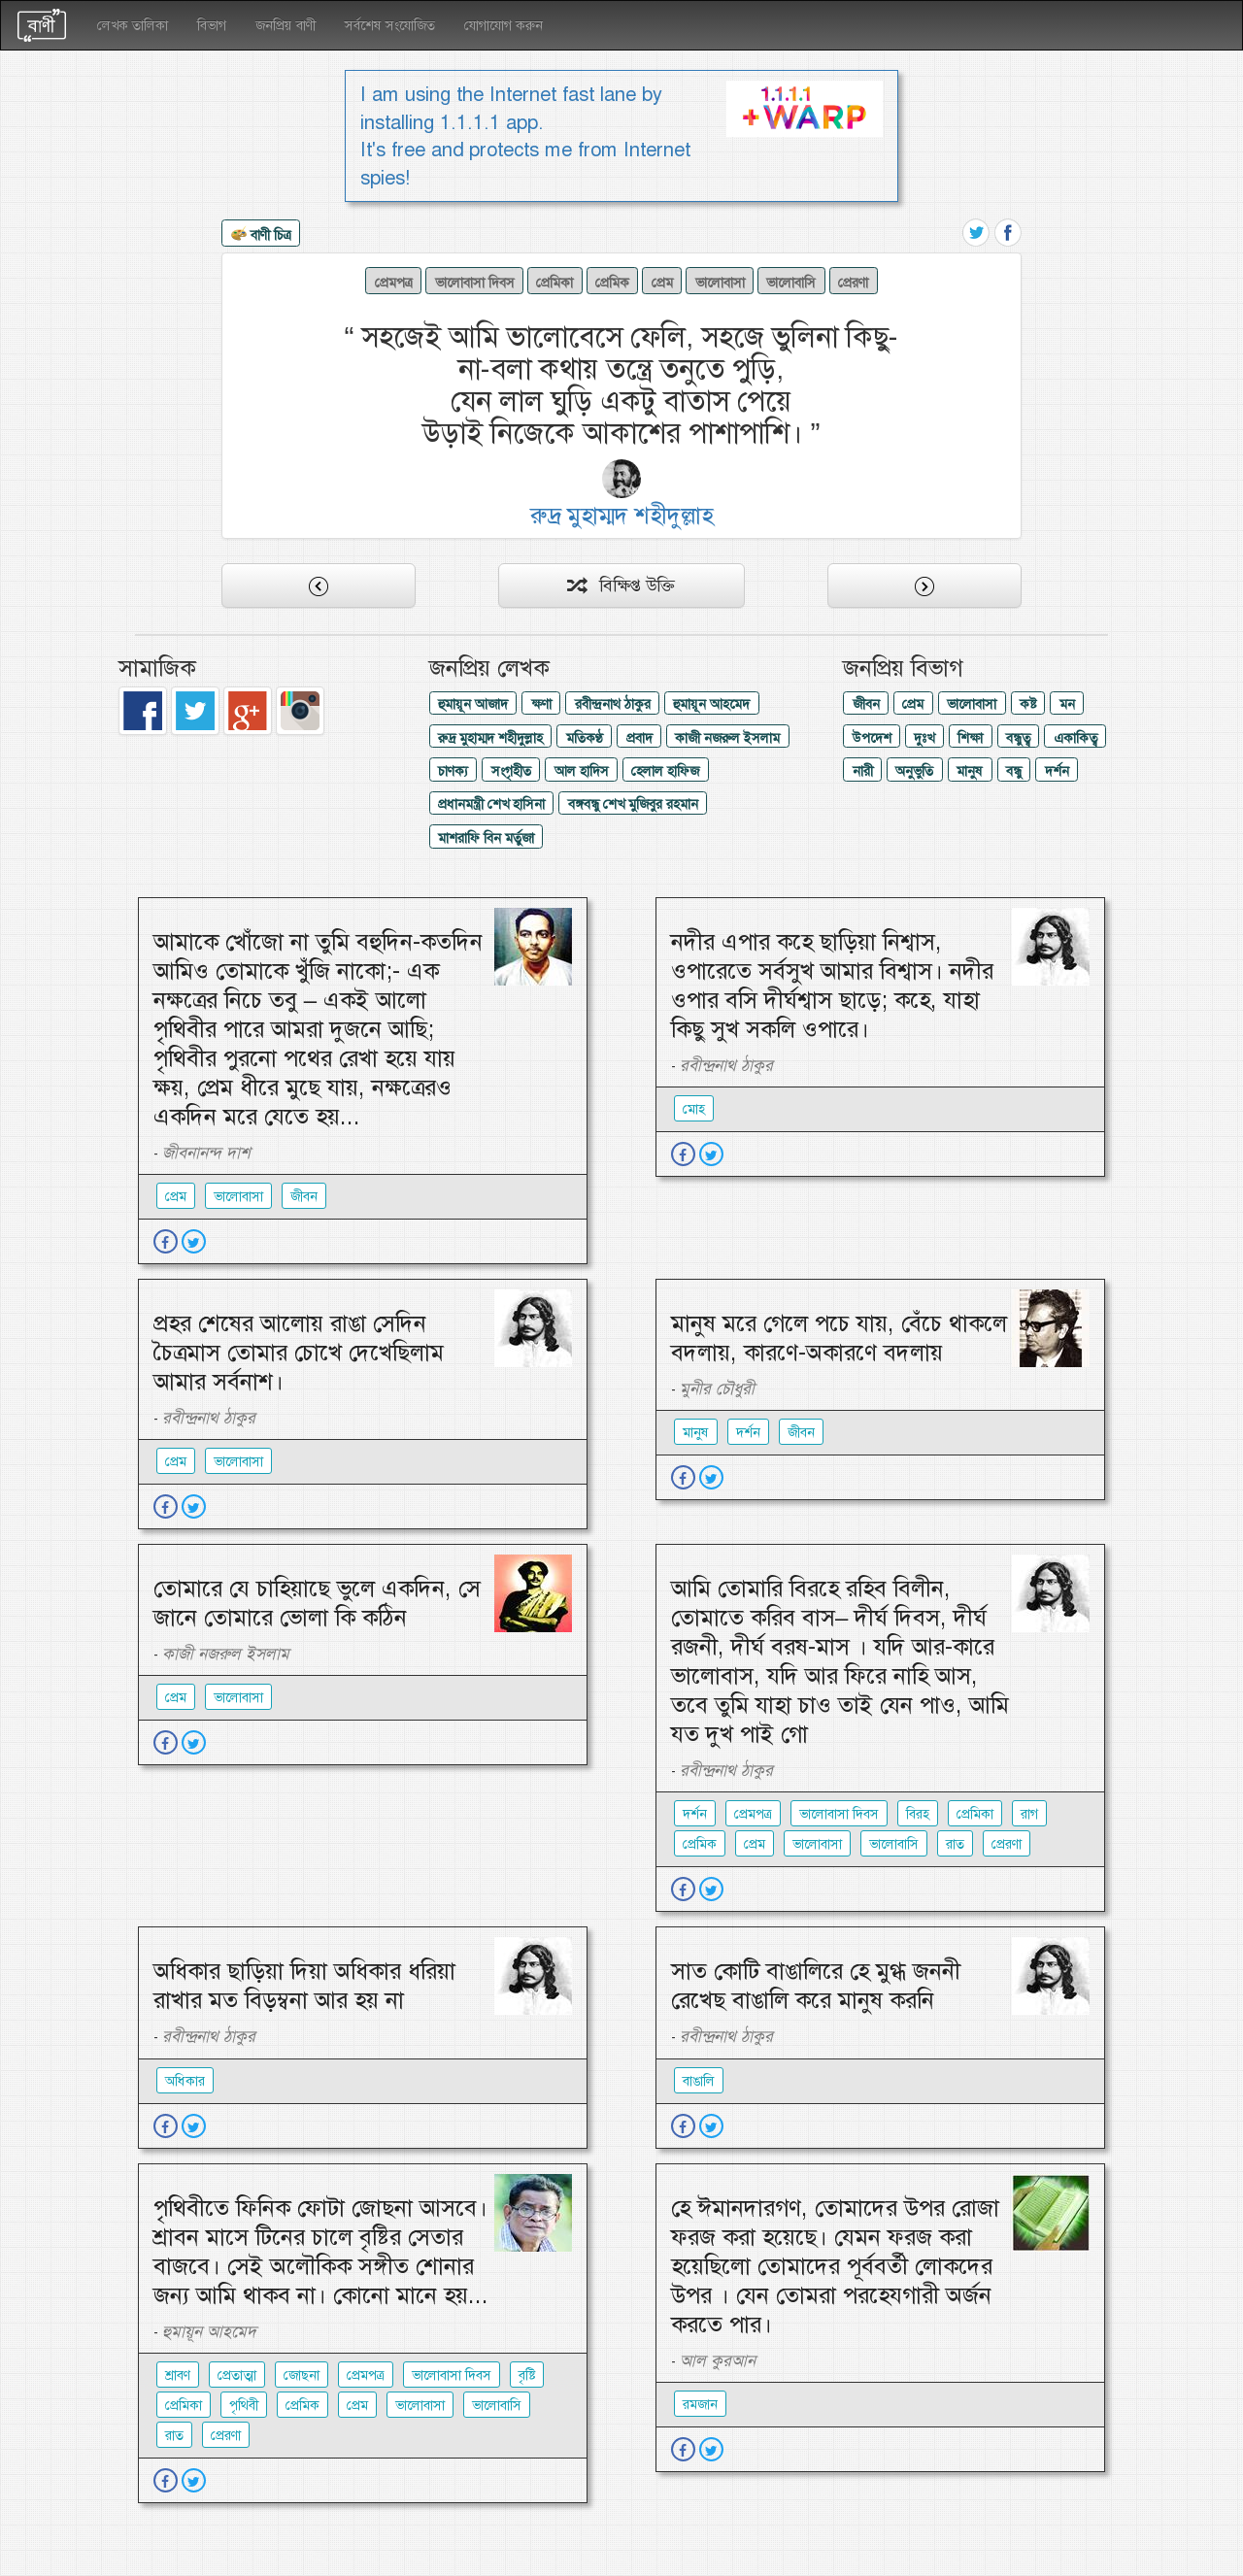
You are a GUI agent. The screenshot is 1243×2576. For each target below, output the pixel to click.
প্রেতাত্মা (237, 2375)
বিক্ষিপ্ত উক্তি (621, 585)
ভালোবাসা (720, 282)
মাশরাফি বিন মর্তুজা (486, 838)
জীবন (866, 704)
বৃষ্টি (527, 2375)
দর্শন (1057, 771)
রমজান (700, 2404)
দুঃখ (924, 738)
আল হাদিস (581, 771)
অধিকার (185, 2081)
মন (1067, 704)
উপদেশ (872, 738)
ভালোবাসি (791, 282)
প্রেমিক (612, 282)
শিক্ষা (970, 738)
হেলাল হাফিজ (665, 771)
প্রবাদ (639, 738)
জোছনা (301, 2375)
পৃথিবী (243, 2405)
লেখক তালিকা (132, 25)
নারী (863, 771)
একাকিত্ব (1075, 738)
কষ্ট (1028, 704)
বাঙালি (699, 2081)
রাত (955, 1844)
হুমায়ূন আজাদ (473, 704)
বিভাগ (211, 25)
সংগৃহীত (511, 771)
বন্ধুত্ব (1018, 738)
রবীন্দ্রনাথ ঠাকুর (613, 704)
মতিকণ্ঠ (584, 738)
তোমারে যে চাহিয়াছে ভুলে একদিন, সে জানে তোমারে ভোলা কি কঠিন (317, 1603)
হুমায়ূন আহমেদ (711, 704)
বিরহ (917, 1814)
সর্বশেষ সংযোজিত (390, 25)
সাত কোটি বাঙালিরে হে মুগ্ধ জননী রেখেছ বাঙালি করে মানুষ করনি (815, 1986)
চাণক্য (453, 771)
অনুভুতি (914, 771)
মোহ (694, 1109)
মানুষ (970, 771)
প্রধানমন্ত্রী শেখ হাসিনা (491, 804)
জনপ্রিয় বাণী (285, 25)
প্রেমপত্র (394, 282)
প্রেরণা (853, 282)
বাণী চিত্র (261, 236)
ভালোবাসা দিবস (475, 282)
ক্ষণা (541, 704)
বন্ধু (1014, 771)
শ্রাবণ (177, 2375)
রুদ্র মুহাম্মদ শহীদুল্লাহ (490, 738)
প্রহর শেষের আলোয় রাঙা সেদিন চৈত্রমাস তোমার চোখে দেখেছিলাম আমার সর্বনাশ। (298, 1352)
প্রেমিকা (554, 282)
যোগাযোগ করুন (503, 25)
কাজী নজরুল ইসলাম (727, 738)
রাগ (1029, 1814)
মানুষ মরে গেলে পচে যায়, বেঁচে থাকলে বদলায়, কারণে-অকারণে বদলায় (839, 1338)
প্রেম (662, 282)
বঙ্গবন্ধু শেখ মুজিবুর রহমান (633, 804)
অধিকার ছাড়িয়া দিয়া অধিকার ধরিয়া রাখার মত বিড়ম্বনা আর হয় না (304, 1986)
